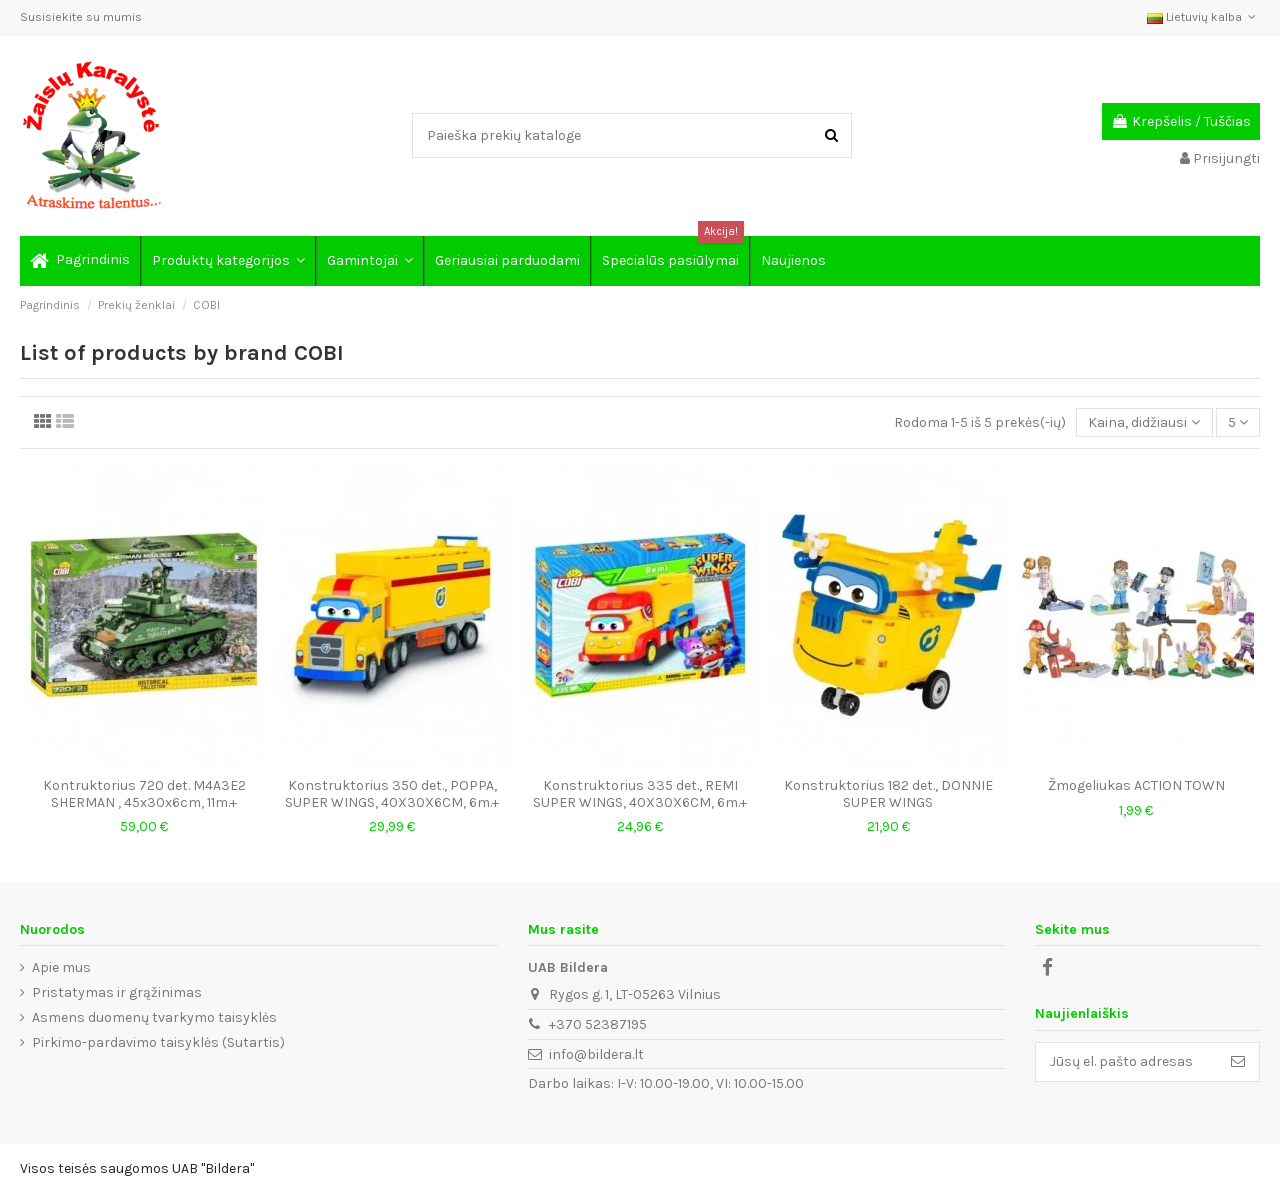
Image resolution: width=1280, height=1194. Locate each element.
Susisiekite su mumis (81, 17)
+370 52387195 (598, 1024)
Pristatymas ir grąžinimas (117, 992)
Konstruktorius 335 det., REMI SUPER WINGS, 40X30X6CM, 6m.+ (640, 794)
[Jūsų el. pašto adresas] (1126, 1062)
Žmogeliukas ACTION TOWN (1136, 785)
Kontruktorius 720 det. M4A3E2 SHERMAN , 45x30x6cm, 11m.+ (144, 794)
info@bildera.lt (596, 1054)
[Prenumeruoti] (1238, 1062)
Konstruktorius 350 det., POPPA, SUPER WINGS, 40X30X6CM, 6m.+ (392, 794)
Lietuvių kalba (1203, 17)
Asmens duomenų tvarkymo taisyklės (154, 1017)
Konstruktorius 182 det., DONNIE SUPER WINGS (888, 794)
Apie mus (61, 967)
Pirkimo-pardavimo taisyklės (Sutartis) (158, 1042)
